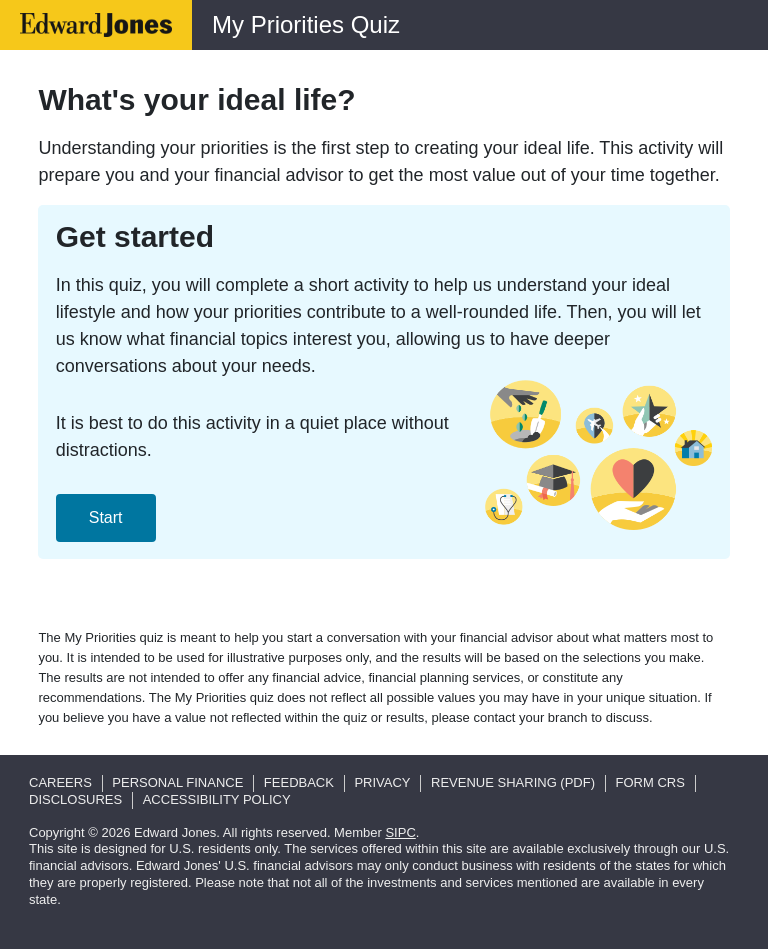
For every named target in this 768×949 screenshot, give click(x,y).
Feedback (299, 782)
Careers (60, 782)
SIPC (400, 832)
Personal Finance (177, 782)
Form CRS (650, 782)
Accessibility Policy (217, 799)
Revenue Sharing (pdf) (513, 782)
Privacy (382, 782)
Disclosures (75, 799)
